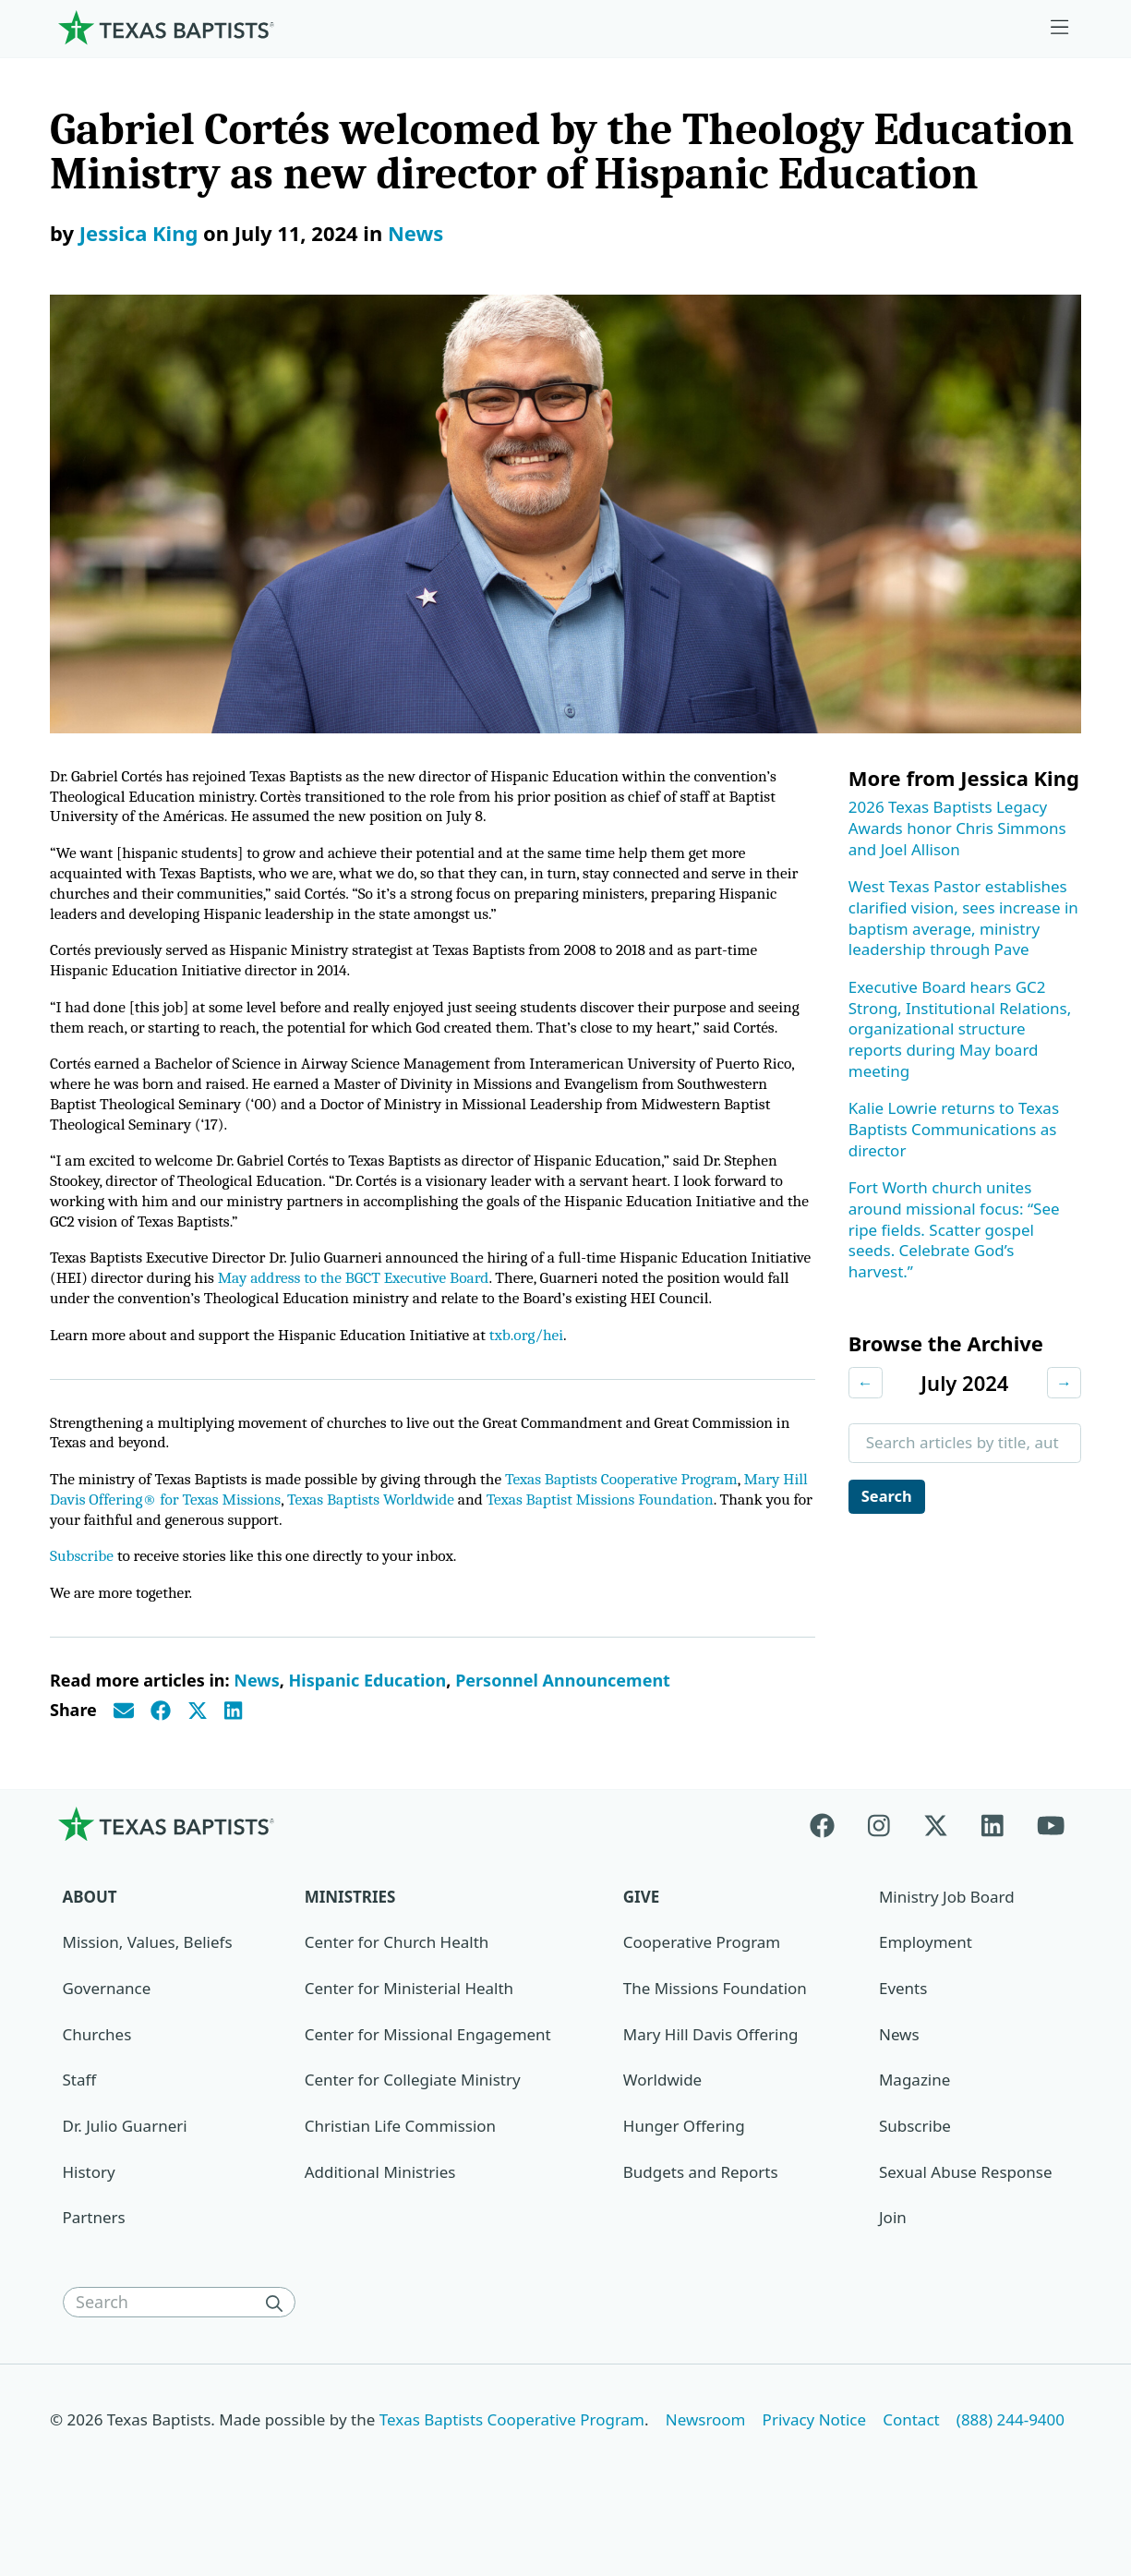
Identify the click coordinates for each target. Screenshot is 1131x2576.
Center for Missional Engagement (428, 2075)
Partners (94, 2258)
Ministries (350, 1937)
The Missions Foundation (715, 2029)
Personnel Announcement (562, 1721)
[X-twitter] (936, 1864)
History (89, 2212)
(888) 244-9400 (1011, 2461)
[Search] (278, 2343)
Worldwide (662, 2121)
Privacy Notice (815, 2461)
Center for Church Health (397, 1983)
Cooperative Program (701, 1983)
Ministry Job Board (947, 1937)
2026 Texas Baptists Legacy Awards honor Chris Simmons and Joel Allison (957, 827)
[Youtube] (1050, 1864)
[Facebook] (830, 1864)
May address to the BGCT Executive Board (429, 1312)
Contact (911, 2461)
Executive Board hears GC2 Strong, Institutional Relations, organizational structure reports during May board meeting (960, 1029)
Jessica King (139, 233)
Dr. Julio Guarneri (125, 2166)
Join (893, 2258)
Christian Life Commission (400, 2166)
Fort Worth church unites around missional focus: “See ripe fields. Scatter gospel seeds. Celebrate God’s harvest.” (954, 1229)
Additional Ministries (380, 2212)
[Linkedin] (992, 1864)
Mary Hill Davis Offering (711, 2075)
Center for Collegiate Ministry (413, 2121)
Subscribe (82, 1595)
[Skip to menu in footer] (1060, 28)
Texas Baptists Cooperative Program (641, 1517)
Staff (80, 2121)
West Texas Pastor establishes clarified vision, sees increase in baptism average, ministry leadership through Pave (963, 918)
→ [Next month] (1064, 1382)
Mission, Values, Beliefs (148, 1983)
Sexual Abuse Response (966, 2212)
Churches (97, 2075)
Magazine (914, 2121)
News (415, 233)
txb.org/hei (542, 1370)
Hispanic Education (368, 1721)
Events (903, 2029)
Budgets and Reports (700, 2212)
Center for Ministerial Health (409, 2029)
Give (641, 1937)
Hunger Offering (684, 2166)
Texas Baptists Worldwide (410, 1537)
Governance (107, 2029)
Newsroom (706, 2461)
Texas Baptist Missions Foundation (647, 1537)
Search (887, 1495)
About (90, 1937)
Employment (925, 1983)
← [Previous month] (865, 1382)
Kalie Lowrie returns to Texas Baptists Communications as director (953, 1128)
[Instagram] (879, 1864)
